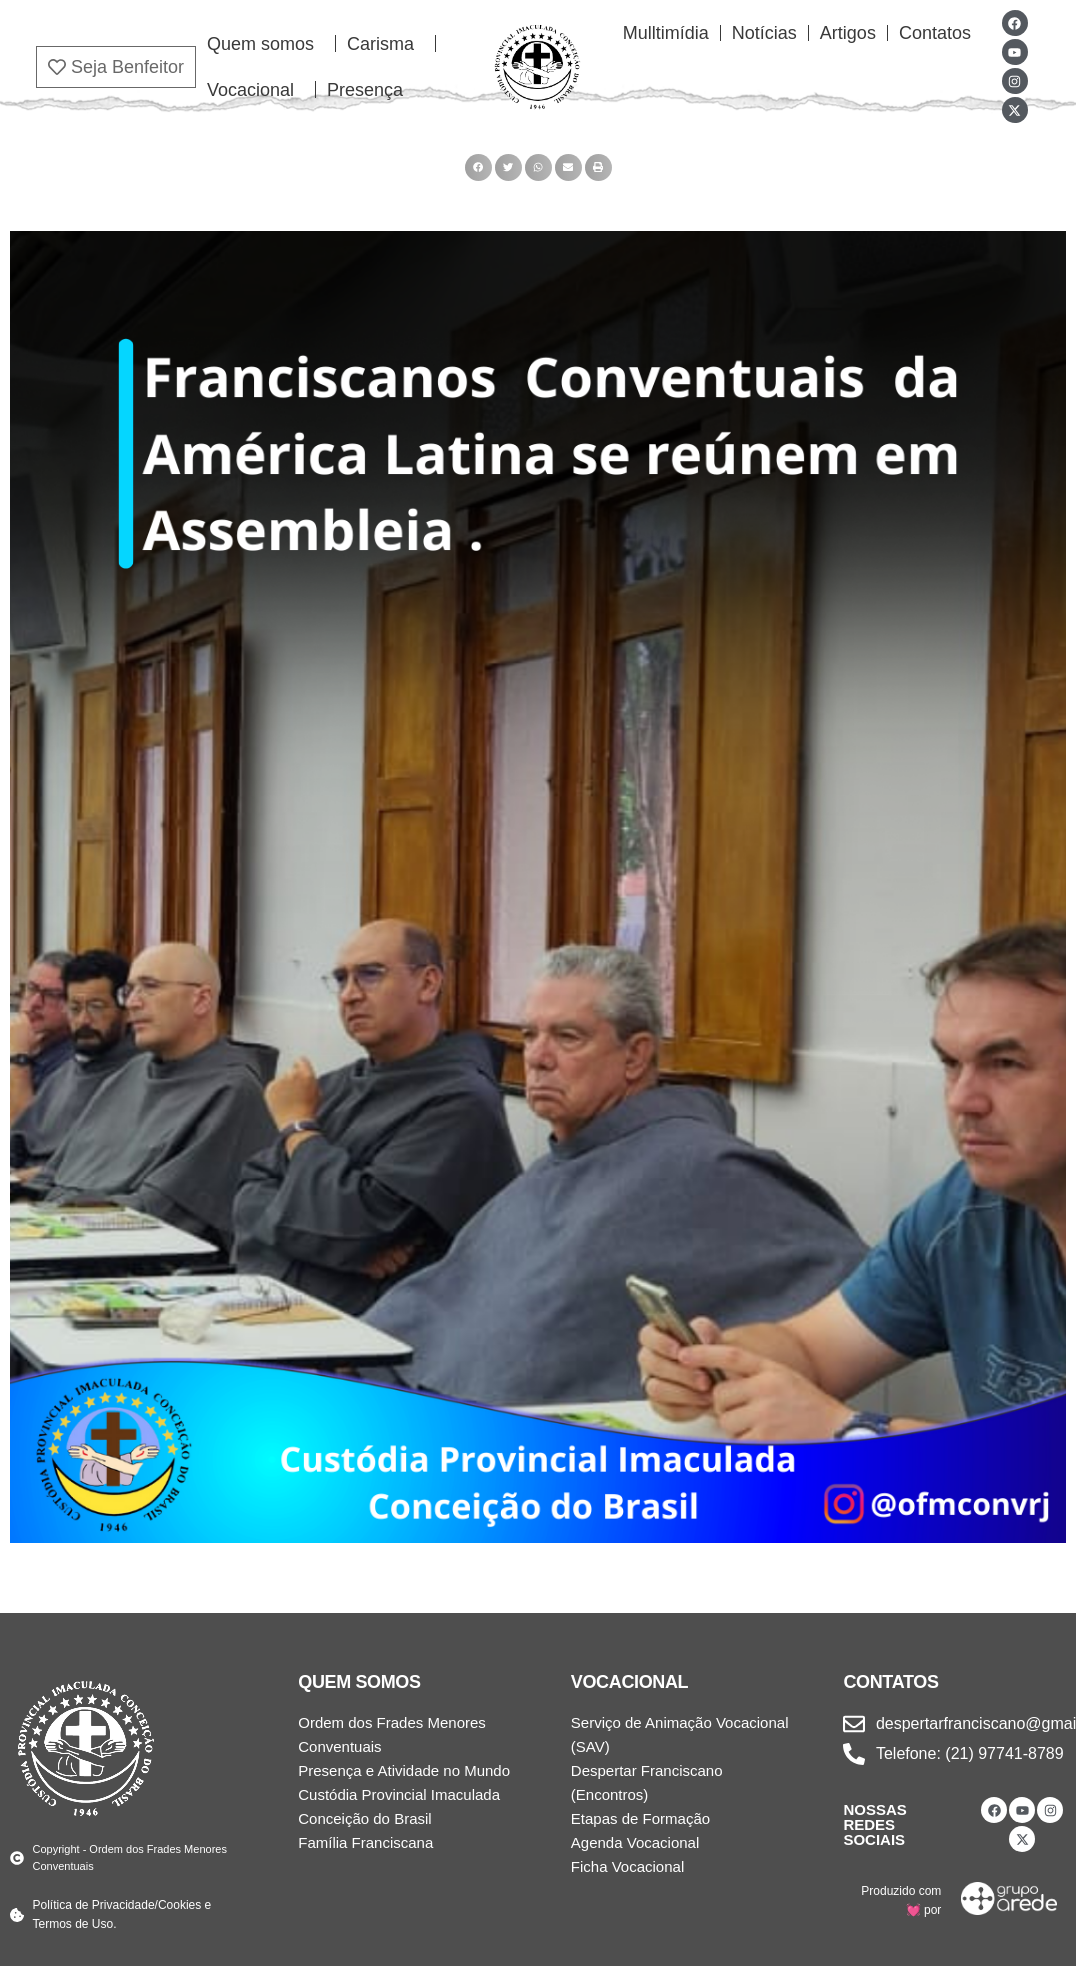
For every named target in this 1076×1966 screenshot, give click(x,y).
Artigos (848, 33)
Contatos (935, 33)
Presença (365, 90)
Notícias (764, 33)
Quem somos (265, 44)
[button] (478, 167)
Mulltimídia (666, 33)
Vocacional (255, 90)
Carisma (385, 44)
